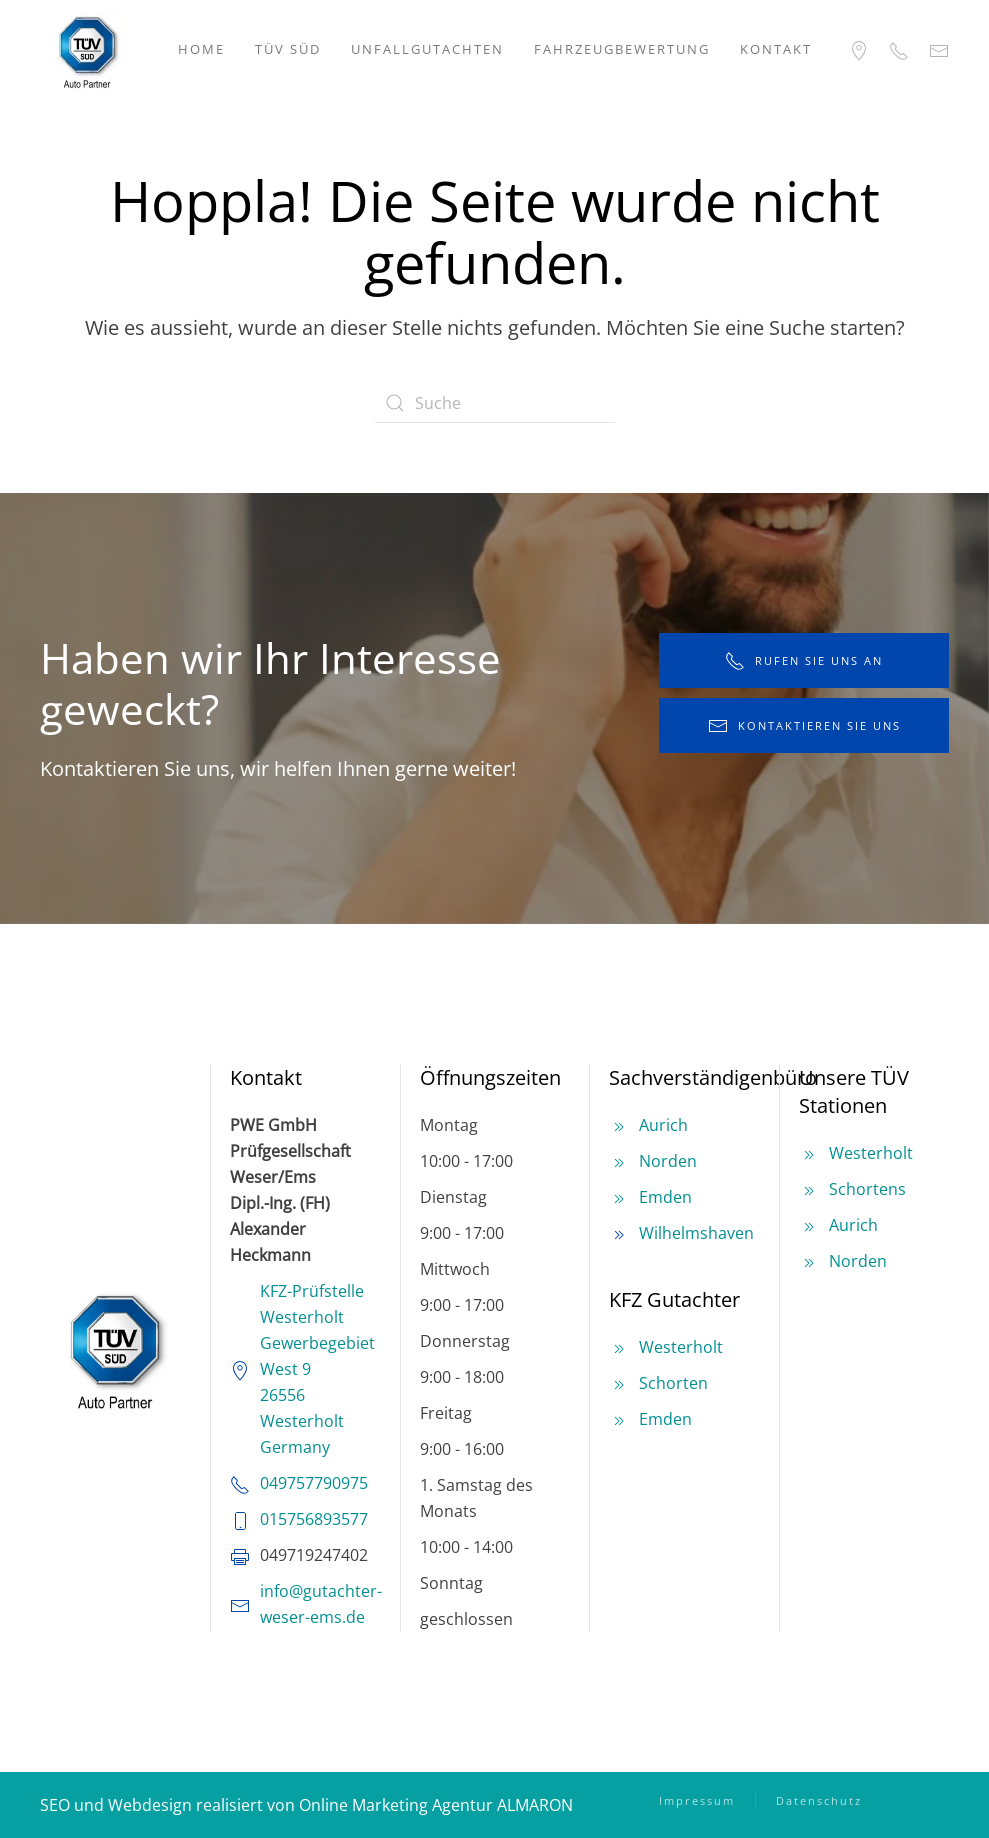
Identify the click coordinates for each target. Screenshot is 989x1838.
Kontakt (776, 49)
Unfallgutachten (427, 49)
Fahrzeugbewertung (622, 49)
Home (201, 49)
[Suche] (495, 403)
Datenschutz (819, 1800)
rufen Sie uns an (804, 661)
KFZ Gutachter (674, 1299)
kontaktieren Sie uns (804, 726)
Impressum (697, 1800)
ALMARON (535, 1805)
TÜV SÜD (288, 49)
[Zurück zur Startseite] (87, 50)
